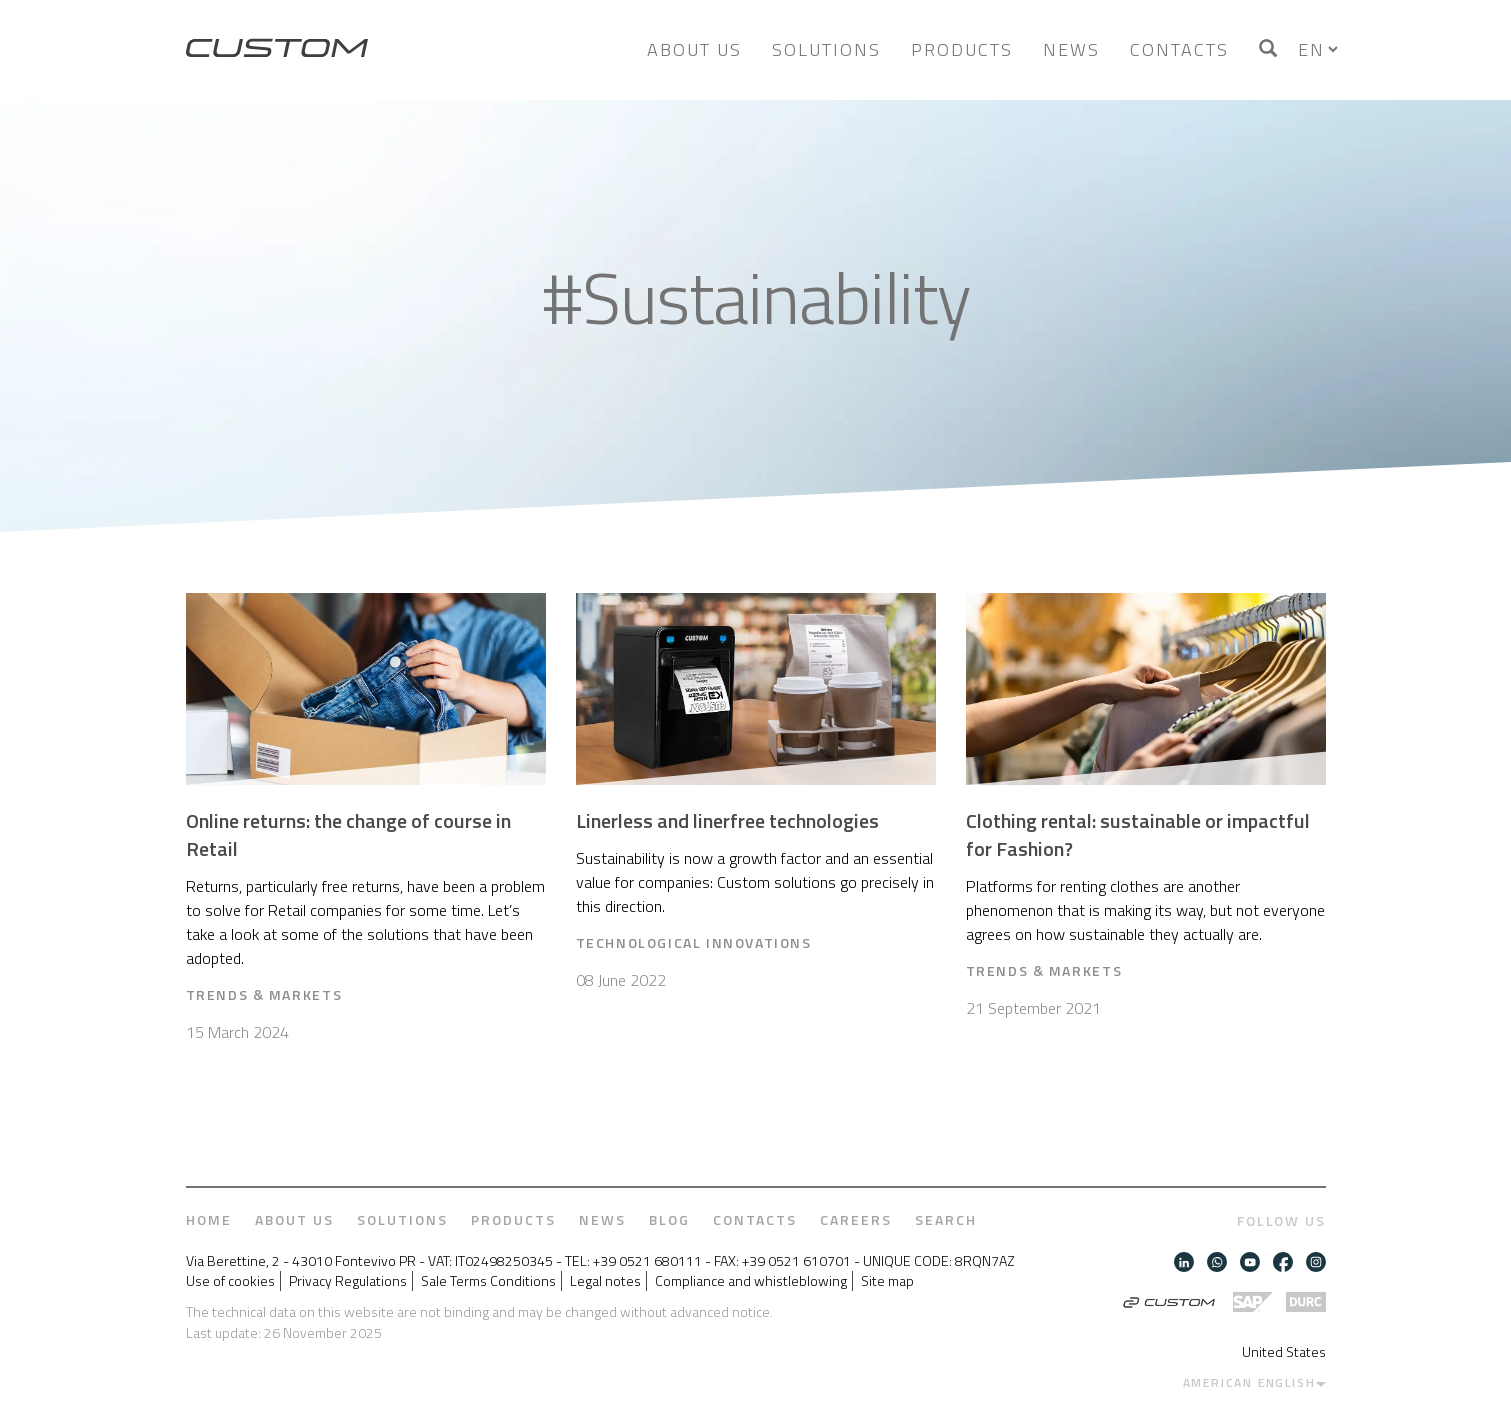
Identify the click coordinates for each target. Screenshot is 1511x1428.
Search (946, 1220)
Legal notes (605, 1281)
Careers (856, 1220)
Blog (669, 1220)
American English (1249, 1382)
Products (962, 49)
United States (1284, 1351)
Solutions (826, 49)
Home (209, 1220)
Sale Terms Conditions (488, 1281)
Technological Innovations (694, 942)
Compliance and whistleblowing (751, 1281)
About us (694, 49)
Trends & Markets (264, 994)
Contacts (1179, 49)
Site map (887, 1281)
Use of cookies (230, 1281)
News (1071, 49)
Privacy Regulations (348, 1281)
